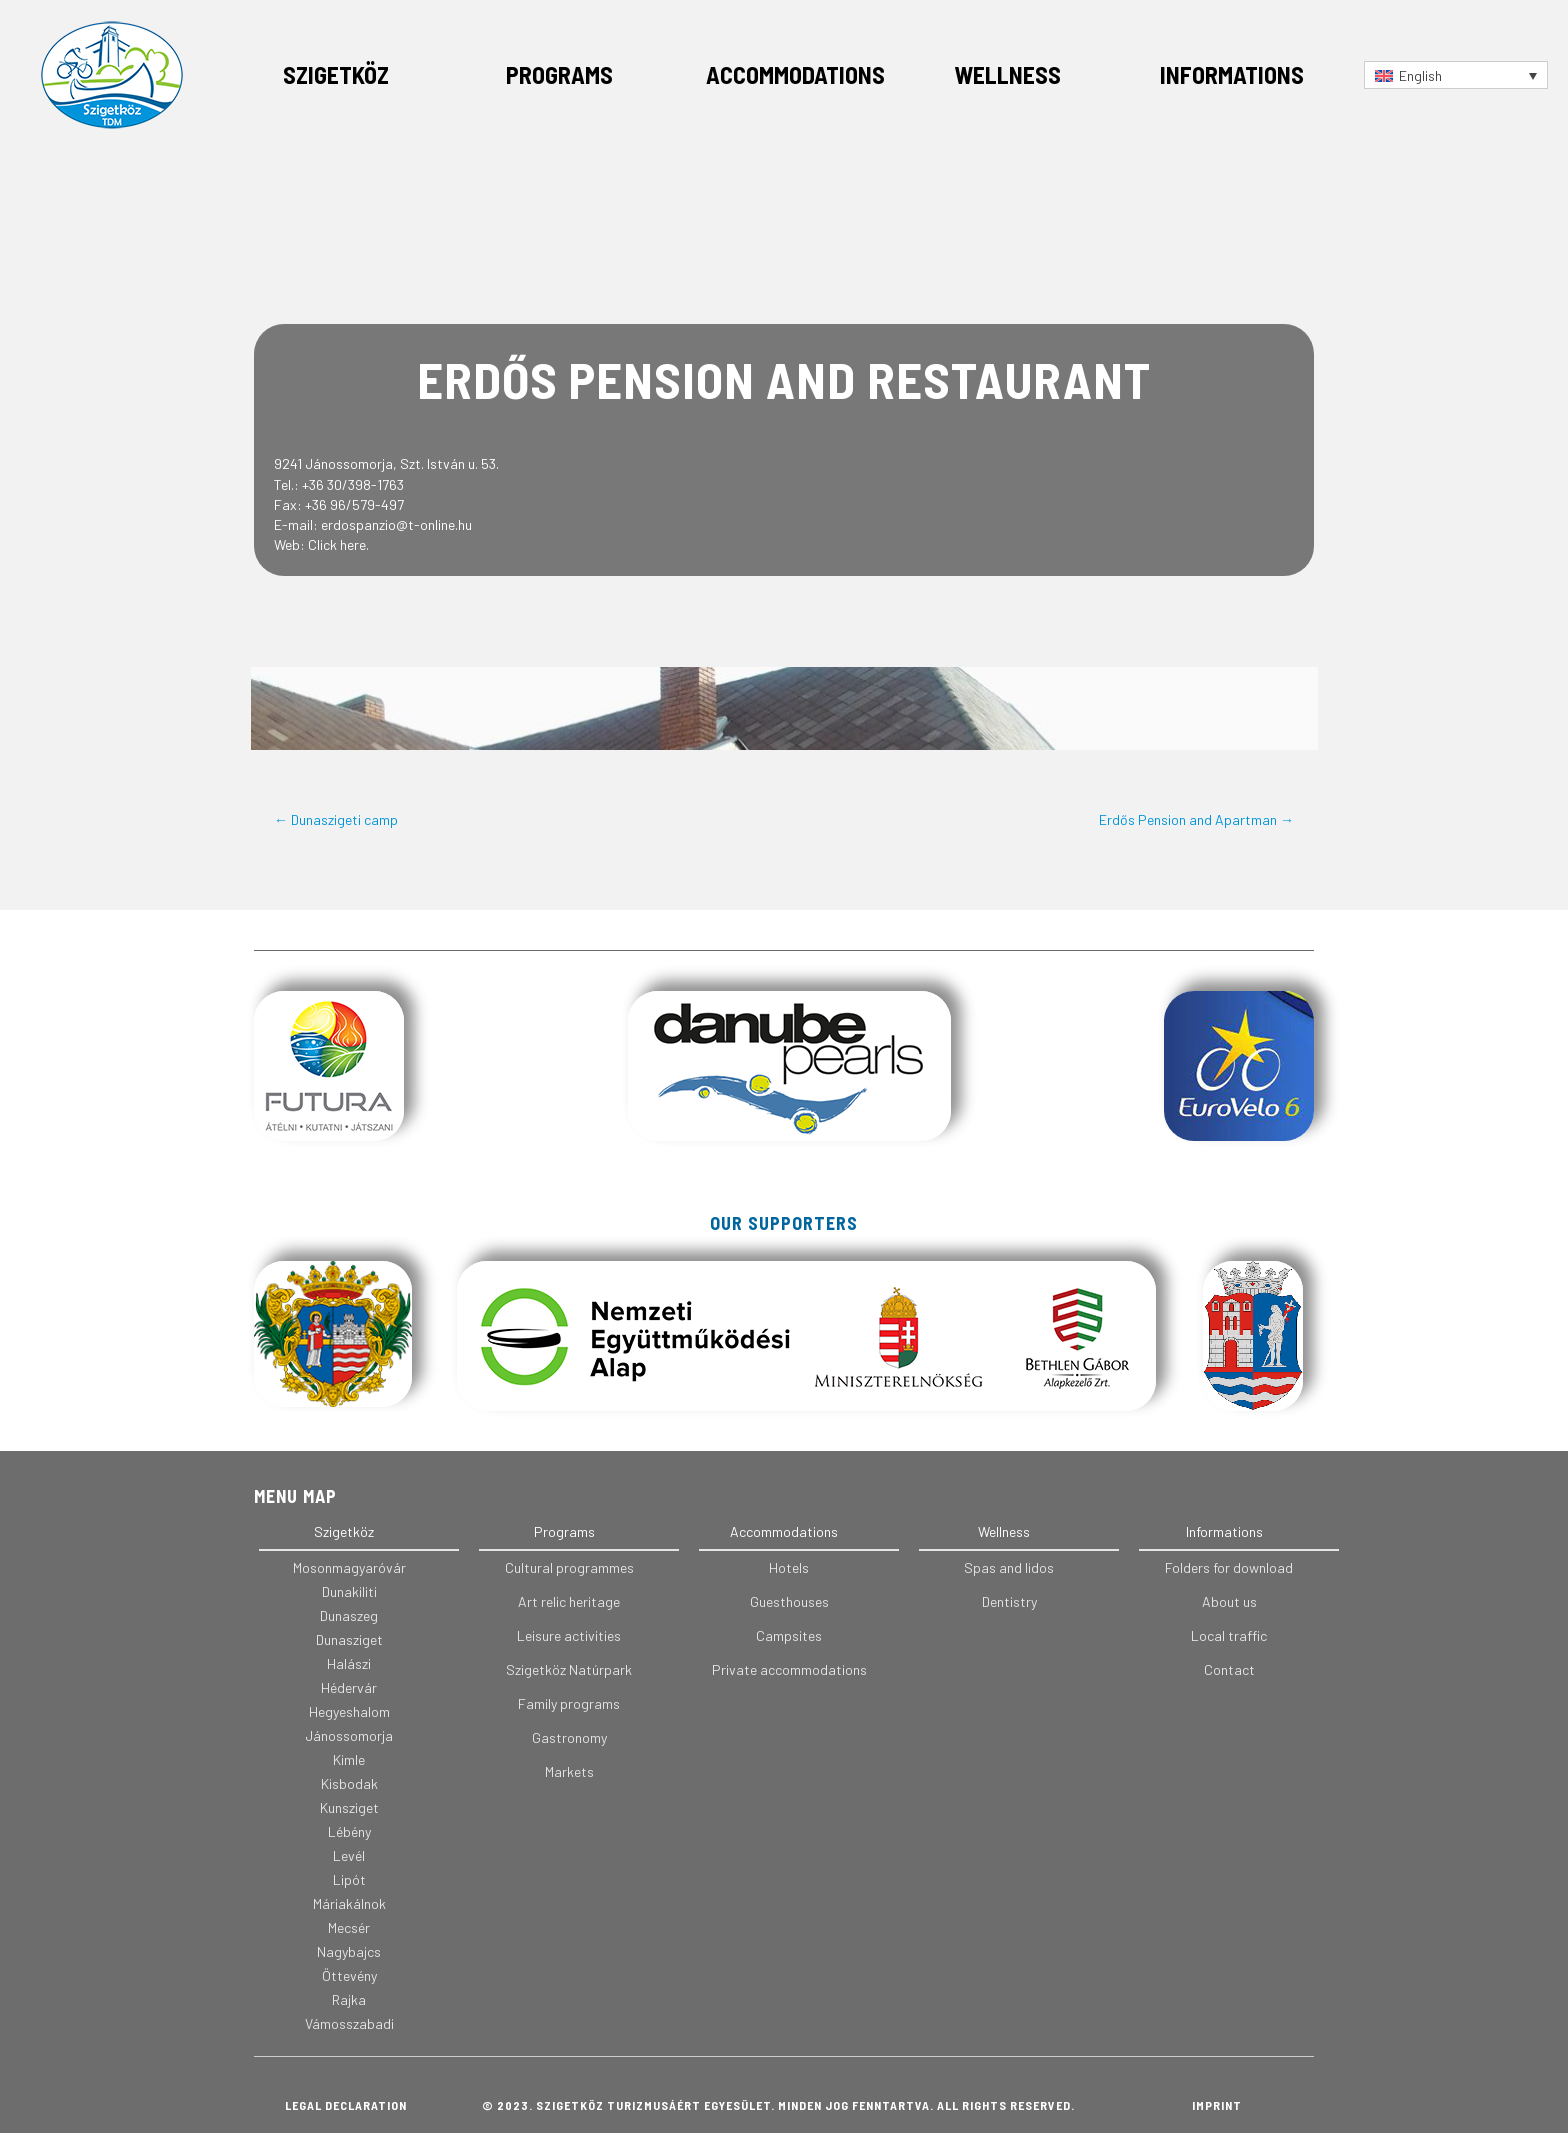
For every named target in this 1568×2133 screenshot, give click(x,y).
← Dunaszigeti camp (336, 819)
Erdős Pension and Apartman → (1196, 819)
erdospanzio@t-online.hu (396, 524)
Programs (559, 74)
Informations (1232, 74)
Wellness (1007, 74)
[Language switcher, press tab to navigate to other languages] (1456, 74)
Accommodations (795, 74)
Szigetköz (336, 74)
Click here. (338, 544)
